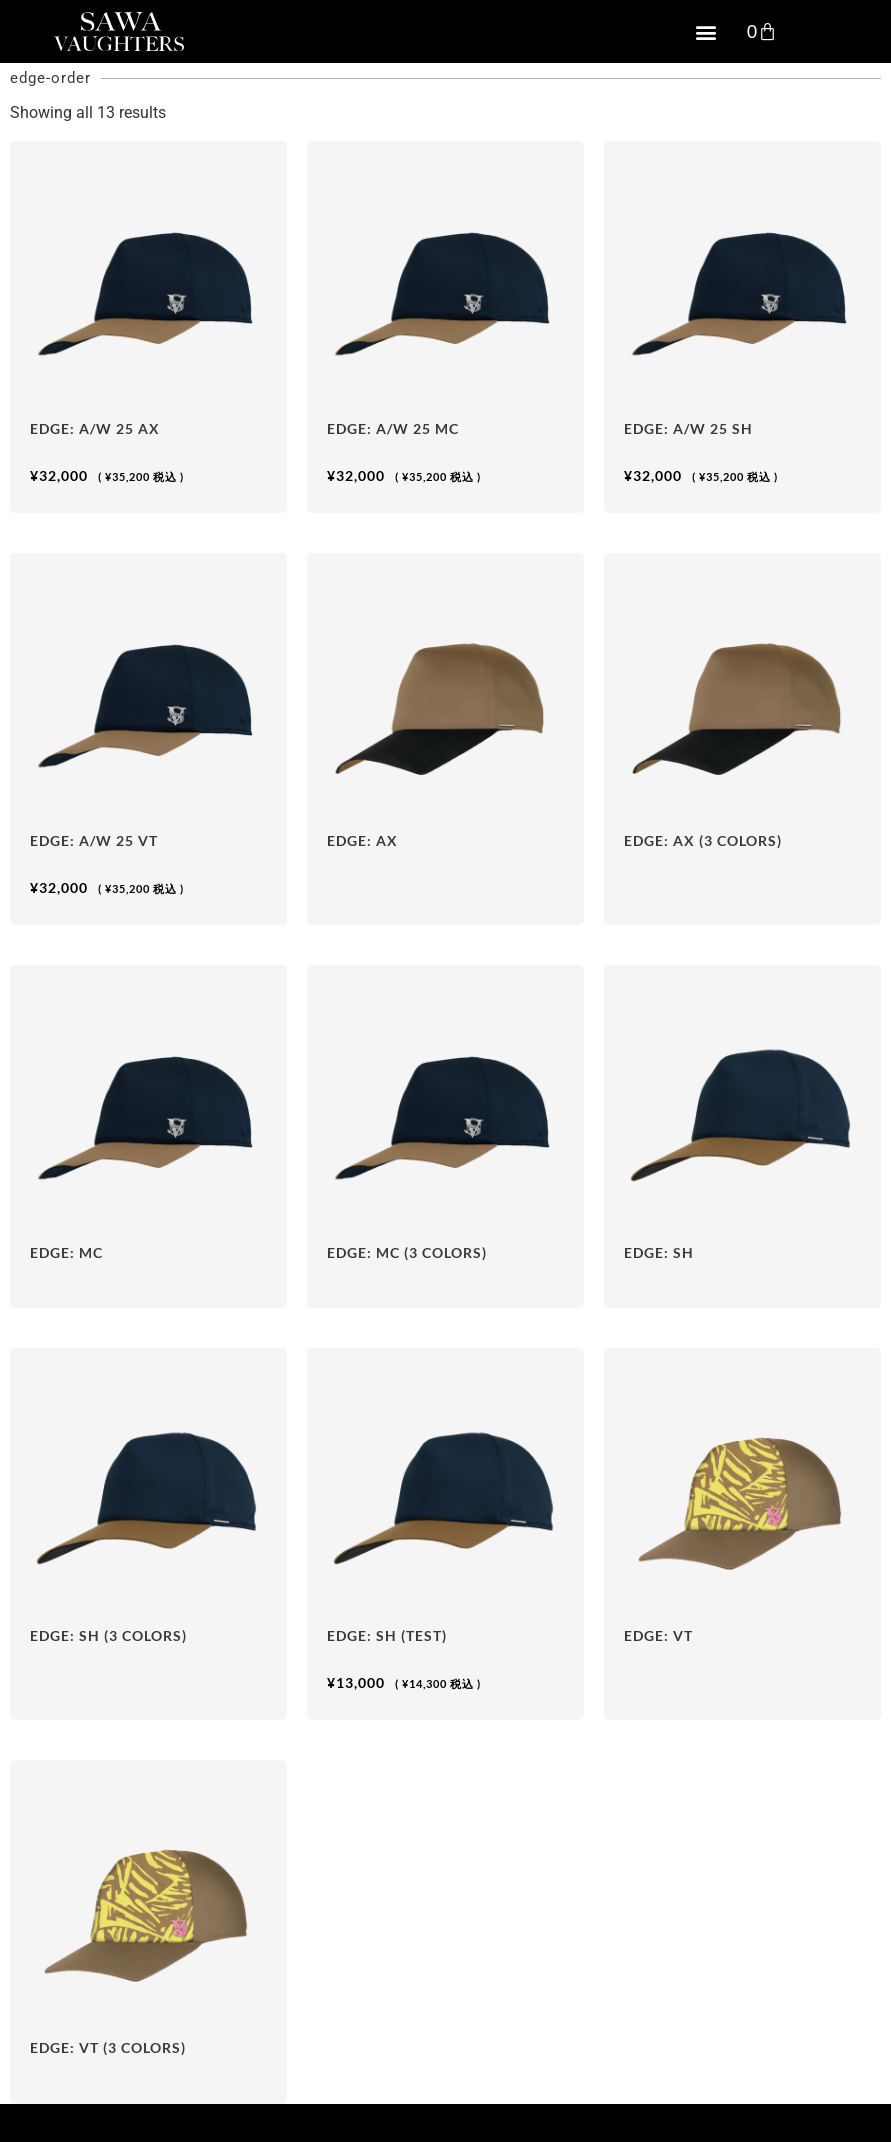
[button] (706, 31)
